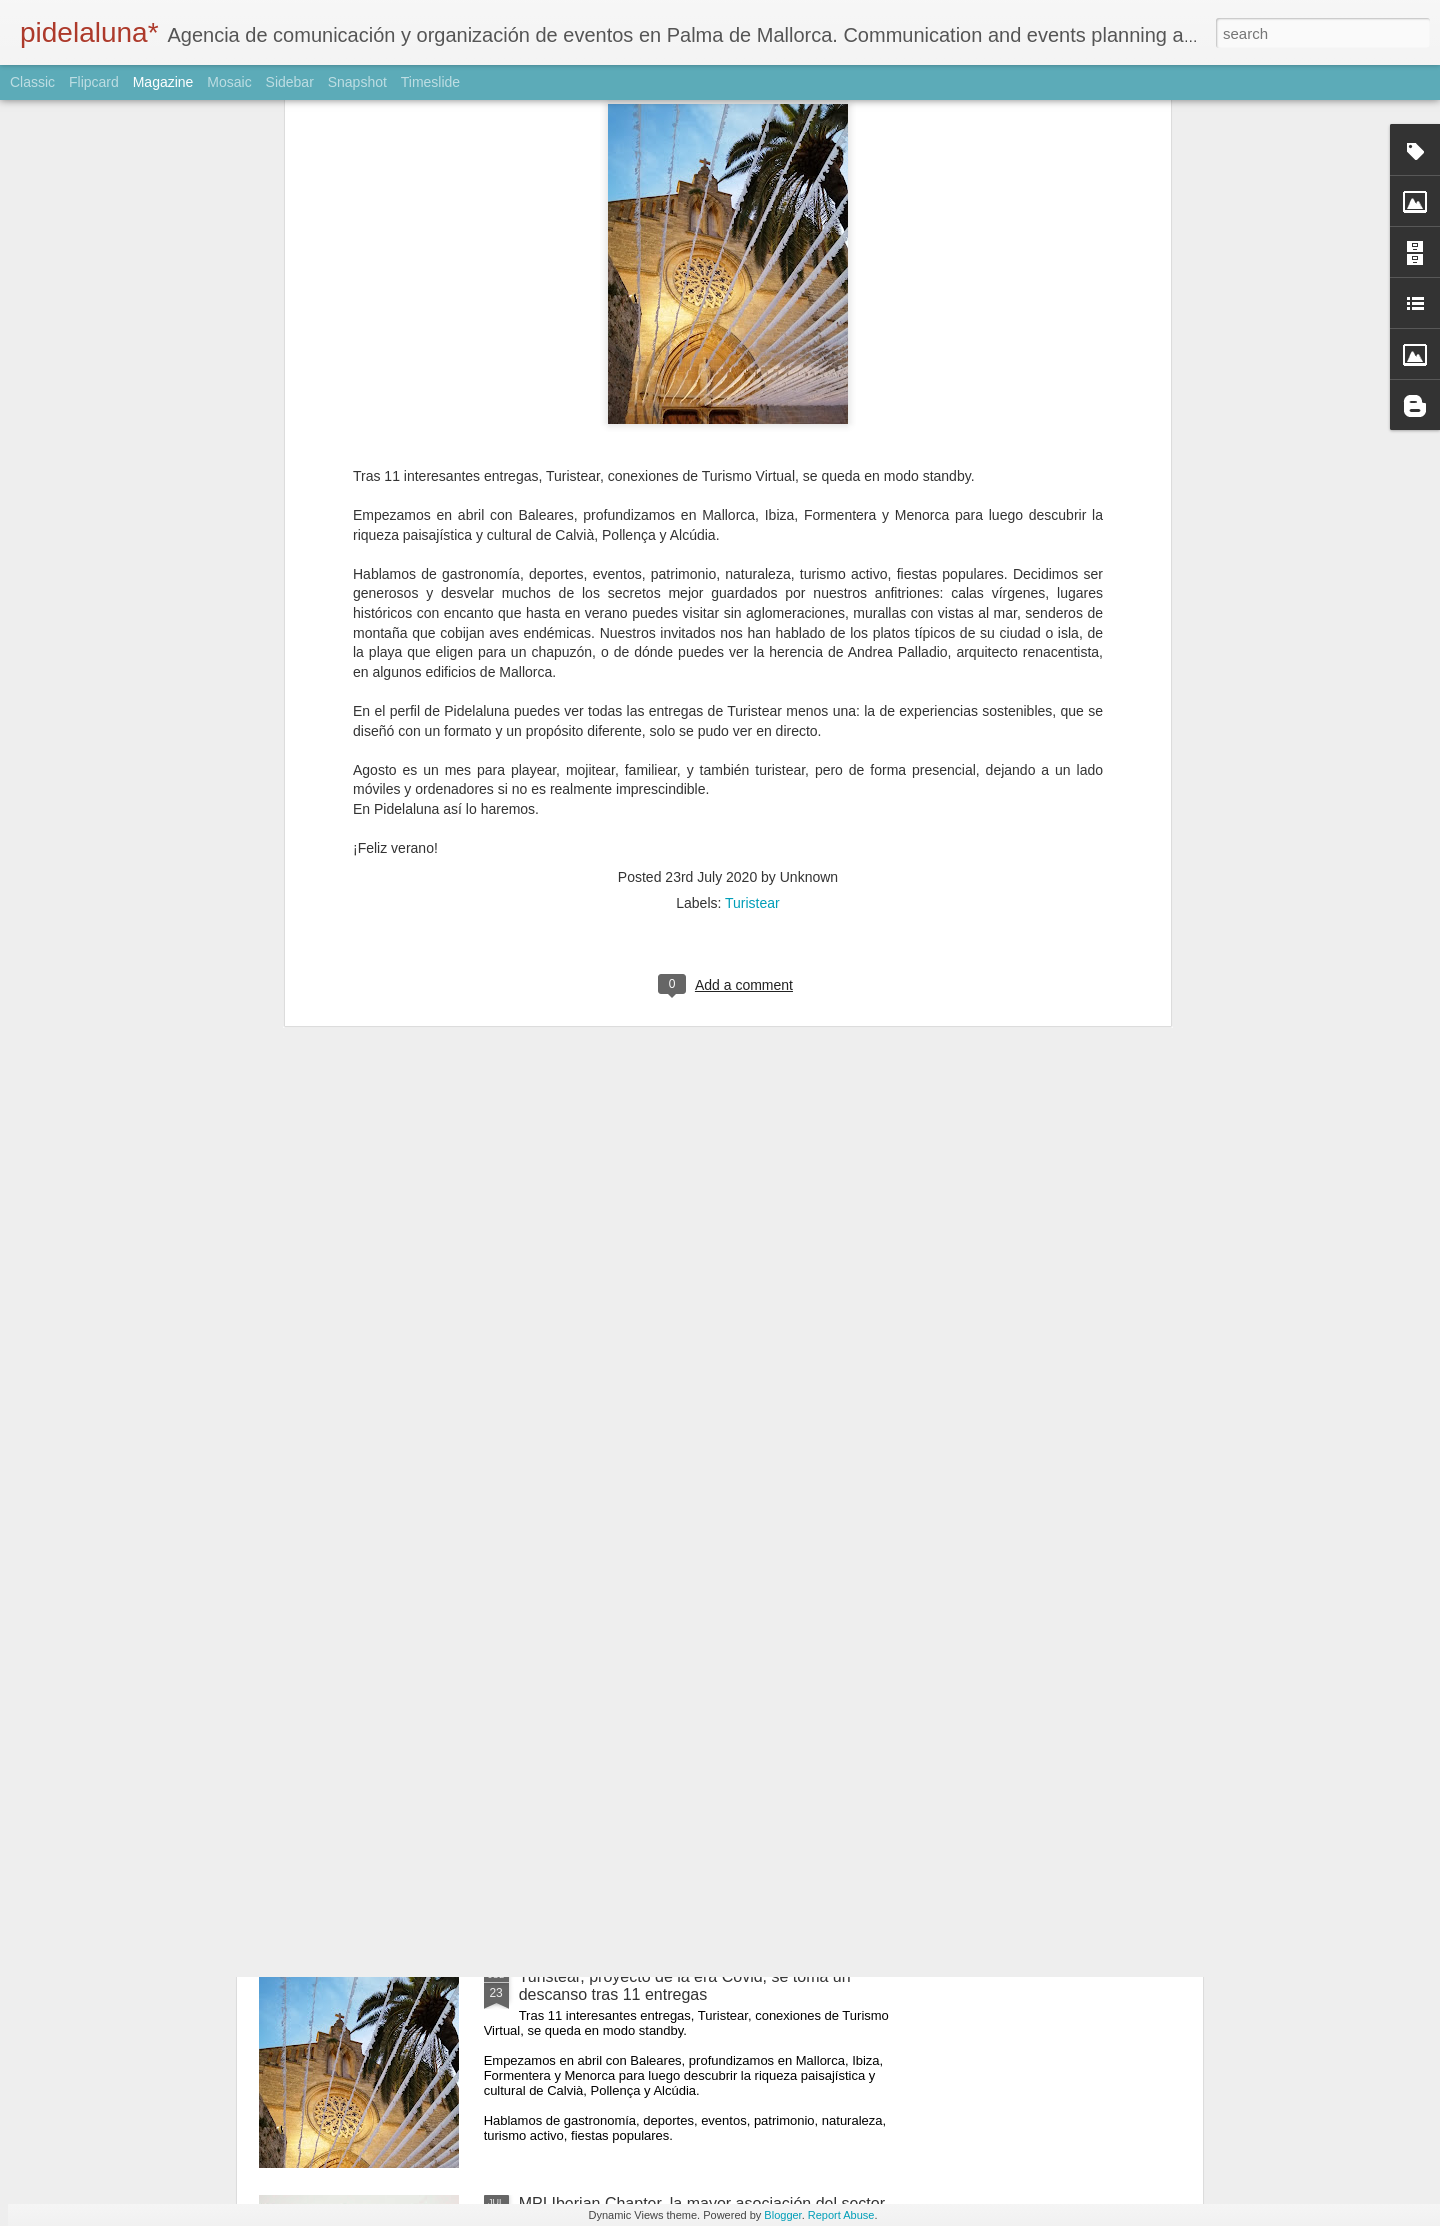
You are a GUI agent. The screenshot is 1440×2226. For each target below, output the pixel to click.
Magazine (163, 82)
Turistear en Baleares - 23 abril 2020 (648, 1749)
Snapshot (357, 82)
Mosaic (229, 82)
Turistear (752, 467)
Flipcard (94, 82)
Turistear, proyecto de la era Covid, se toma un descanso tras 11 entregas (685, 1985)
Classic (32, 82)
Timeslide (430, 82)
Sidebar (290, 82)
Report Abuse (841, 2215)
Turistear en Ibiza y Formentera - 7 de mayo (675, 1522)
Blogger (782, 2215)
